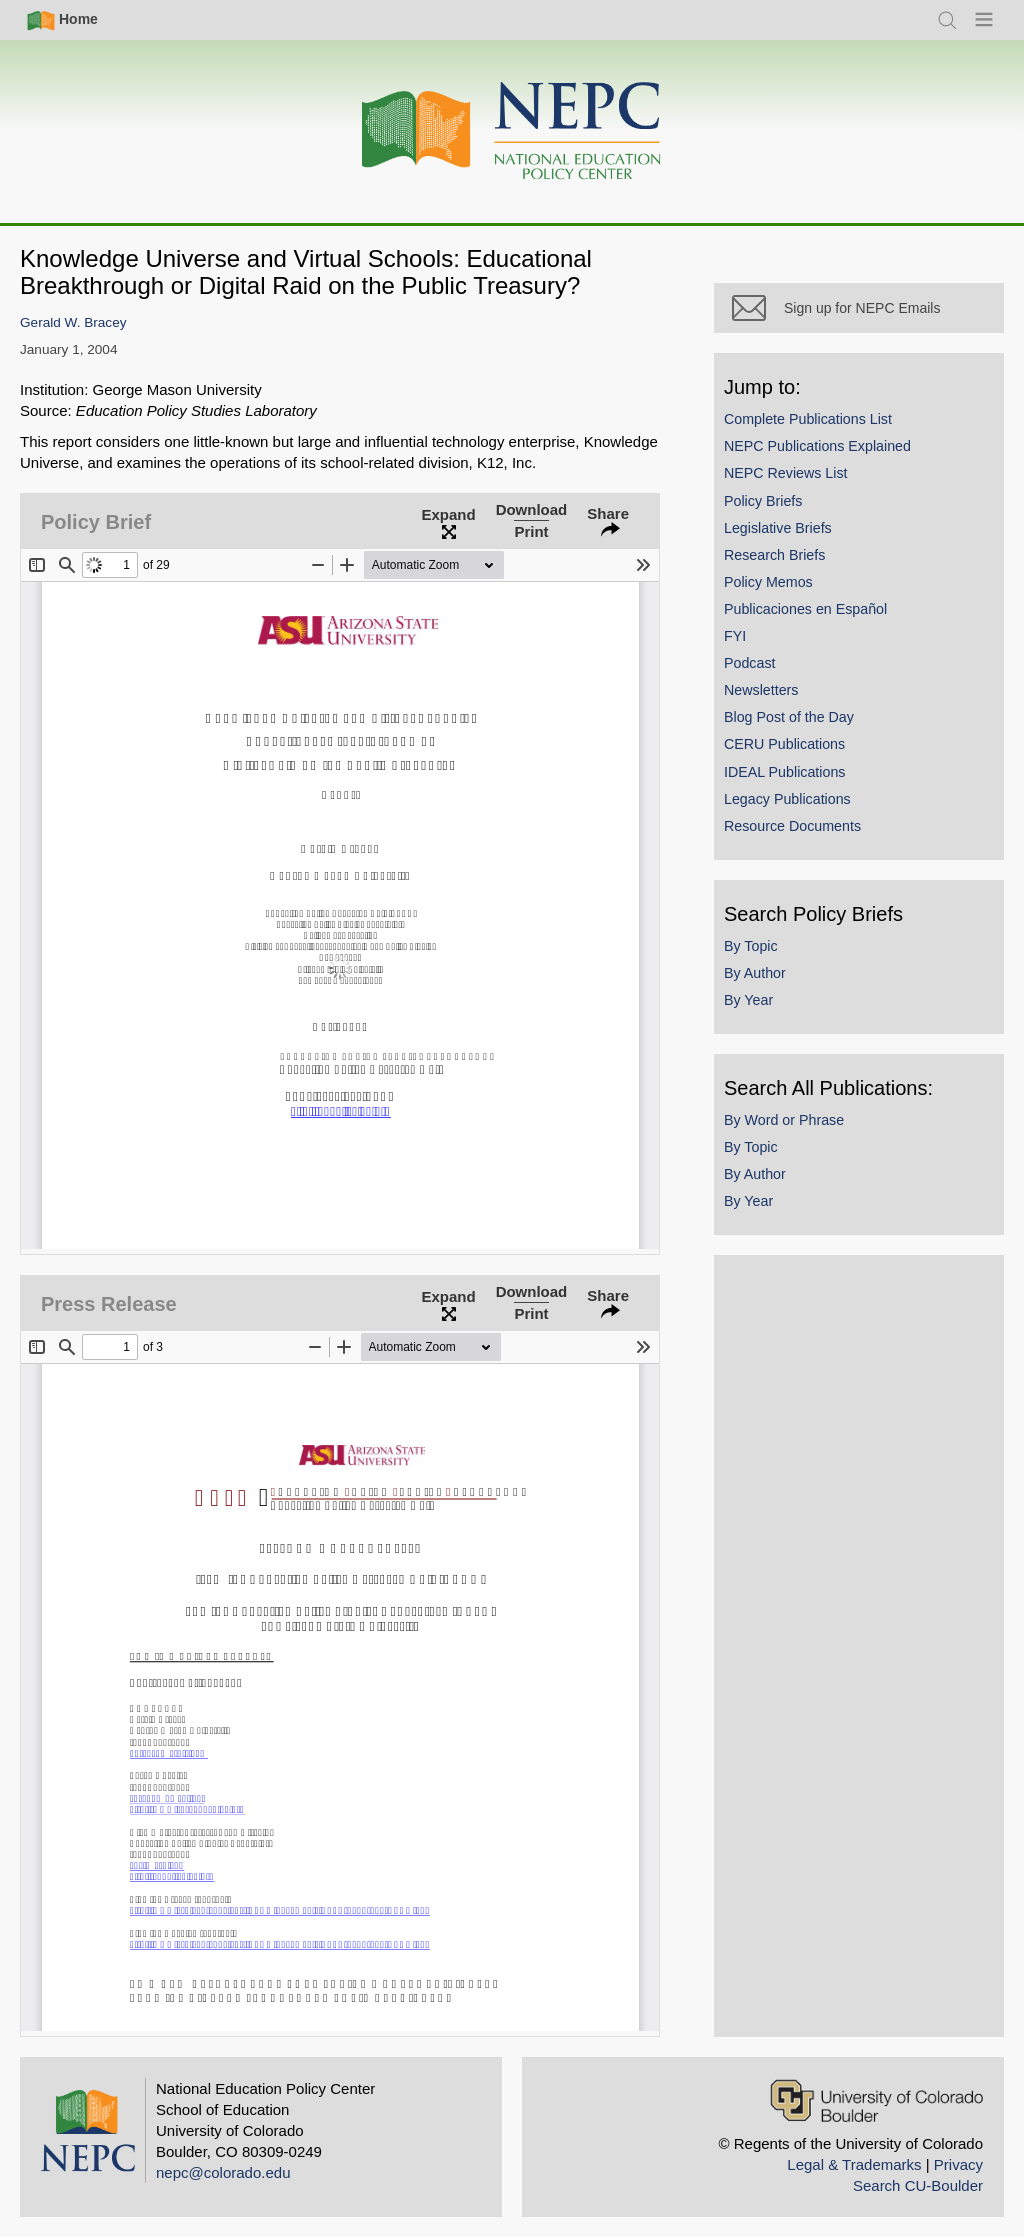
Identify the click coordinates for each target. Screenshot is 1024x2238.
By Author (755, 973)
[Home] (512, 131)
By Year (748, 1000)
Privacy (958, 2164)
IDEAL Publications (784, 772)
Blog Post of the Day (789, 717)
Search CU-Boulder (918, 2185)
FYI (735, 636)
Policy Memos (768, 582)
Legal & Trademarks (854, 2164)
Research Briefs (774, 555)
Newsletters (761, 690)
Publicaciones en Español (805, 609)
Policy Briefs (763, 501)
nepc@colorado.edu (223, 2172)
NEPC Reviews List (786, 473)
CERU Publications (784, 744)
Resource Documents (792, 826)
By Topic (751, 946)
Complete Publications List (808, 419)
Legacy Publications (787, 799)
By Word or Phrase (784, 1120)
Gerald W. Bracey (73, 322)
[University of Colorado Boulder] (876, 2100)
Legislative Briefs (778, 528)
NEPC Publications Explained (817, 446)
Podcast (750, 663)
